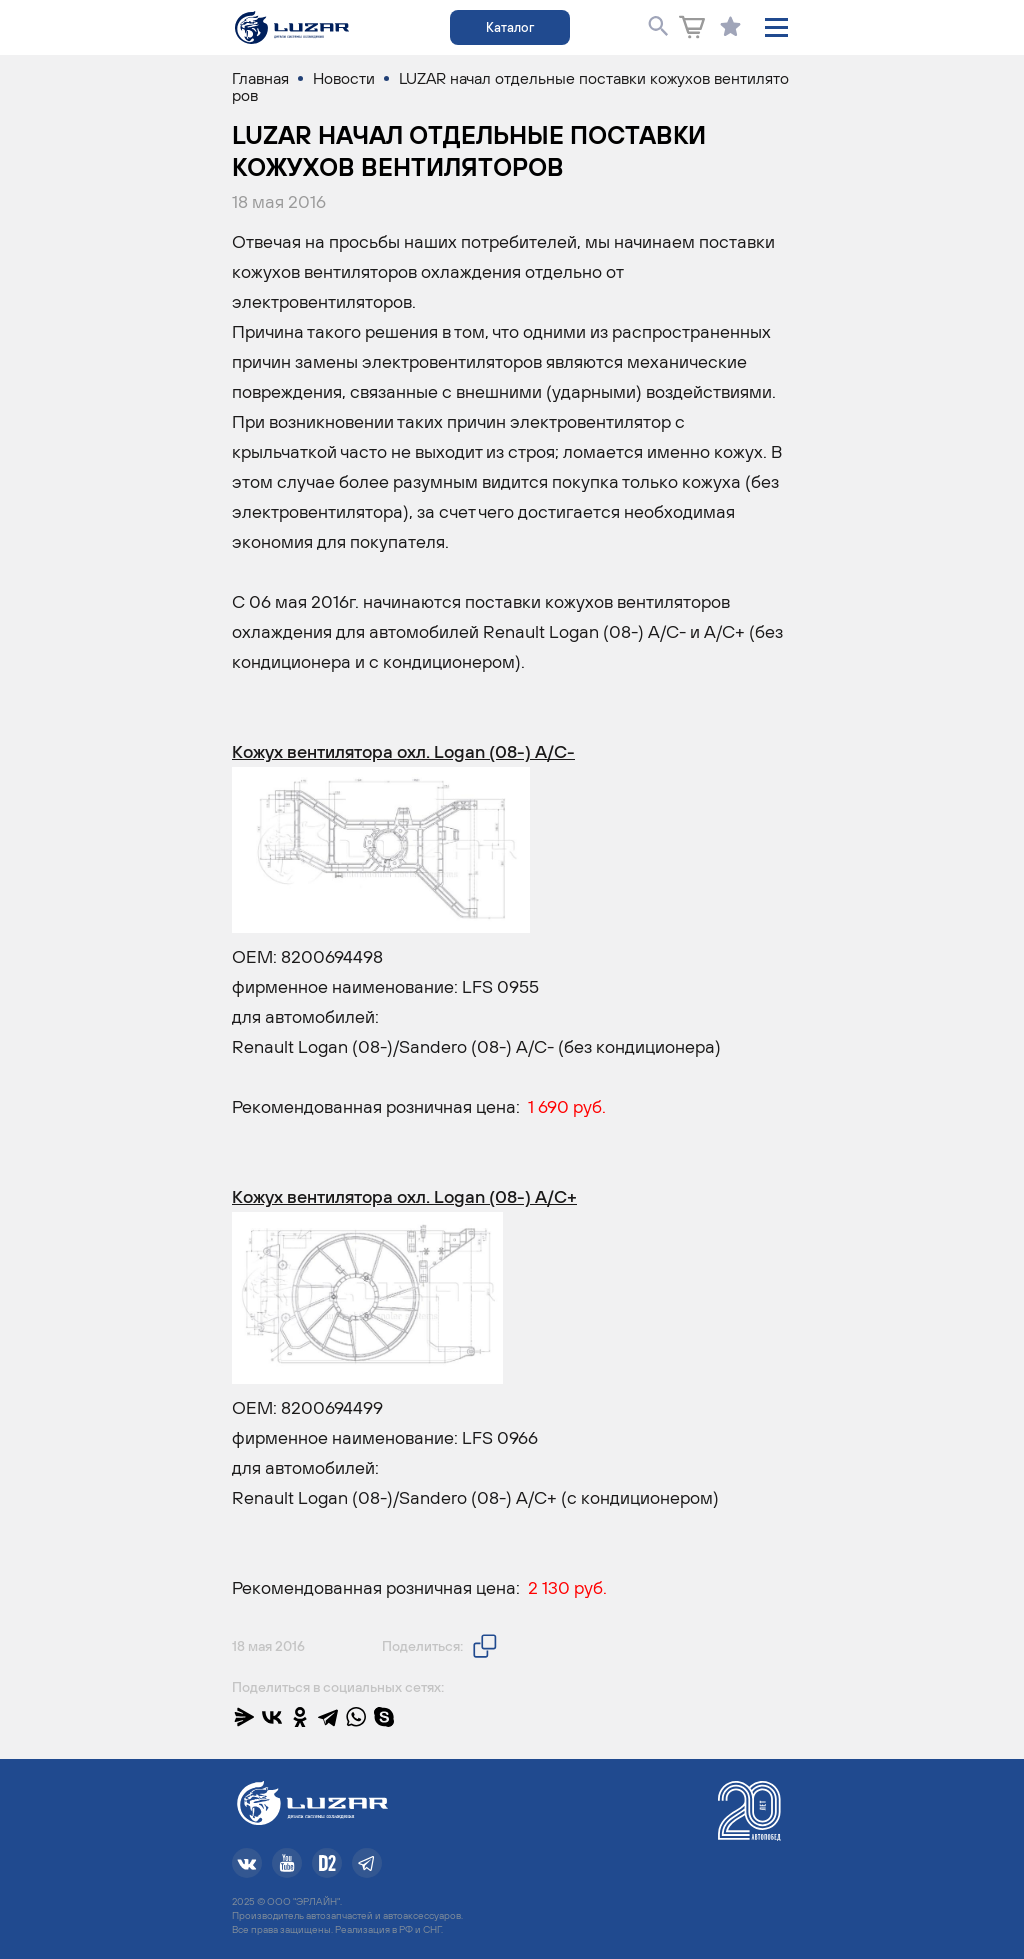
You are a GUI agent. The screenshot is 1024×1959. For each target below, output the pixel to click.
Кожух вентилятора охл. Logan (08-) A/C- (403, 751)
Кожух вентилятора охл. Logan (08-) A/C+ (404, 1196)
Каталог (510, 27)
